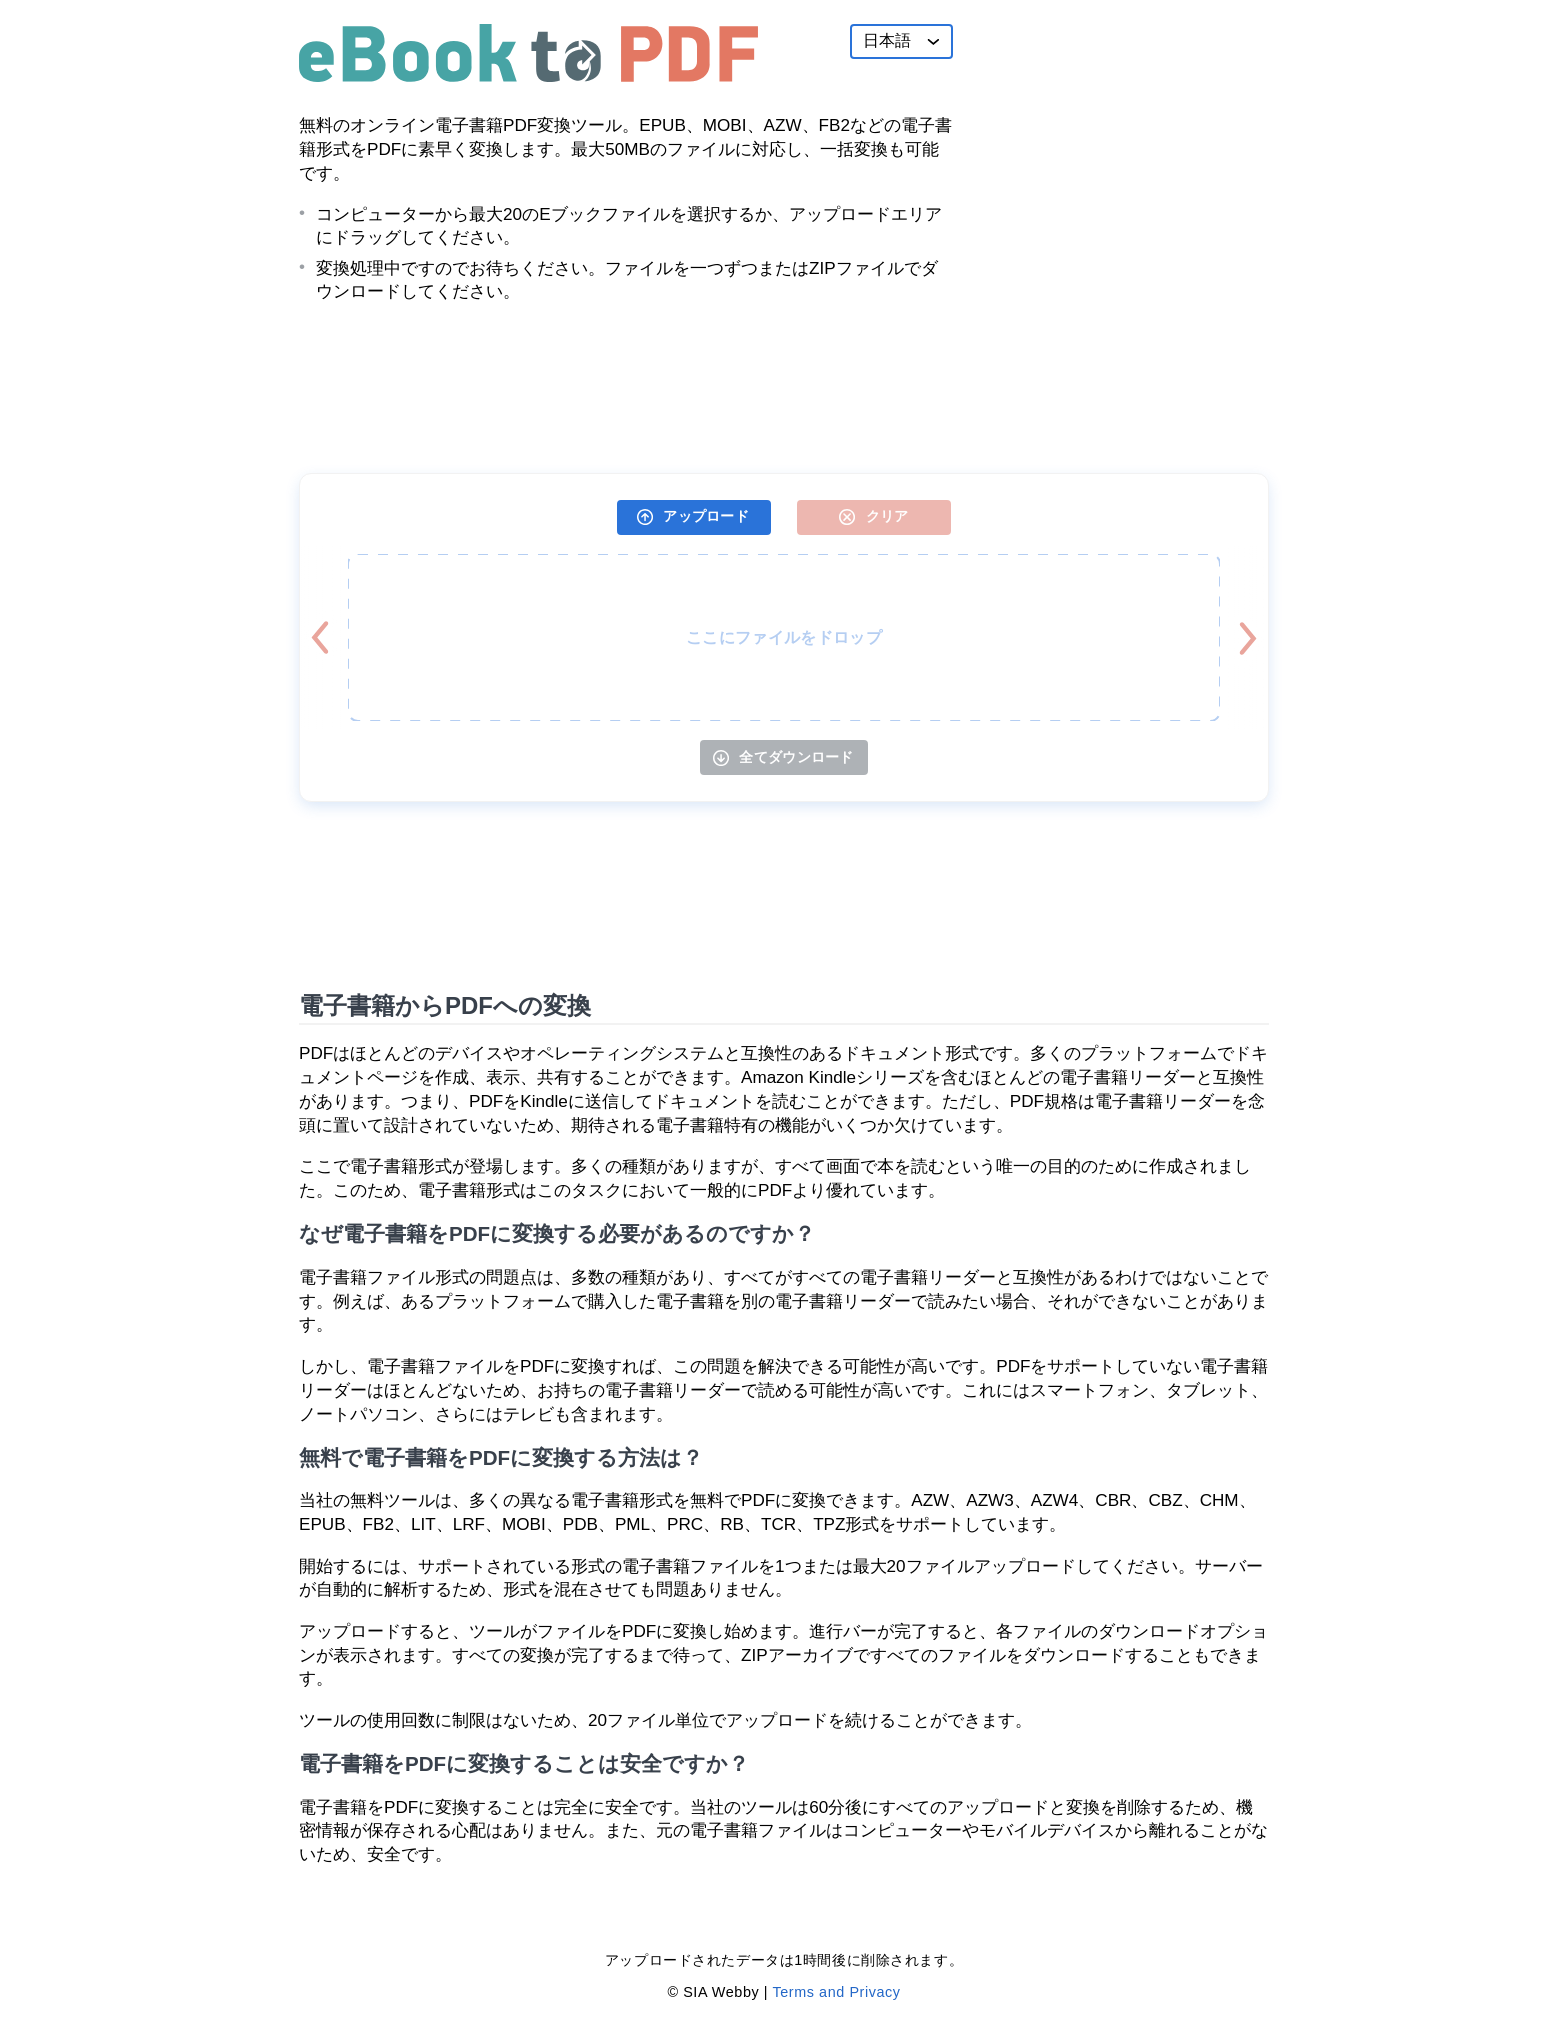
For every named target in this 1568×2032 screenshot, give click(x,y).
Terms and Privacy (836, 1992)
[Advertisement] (1119, 149)
